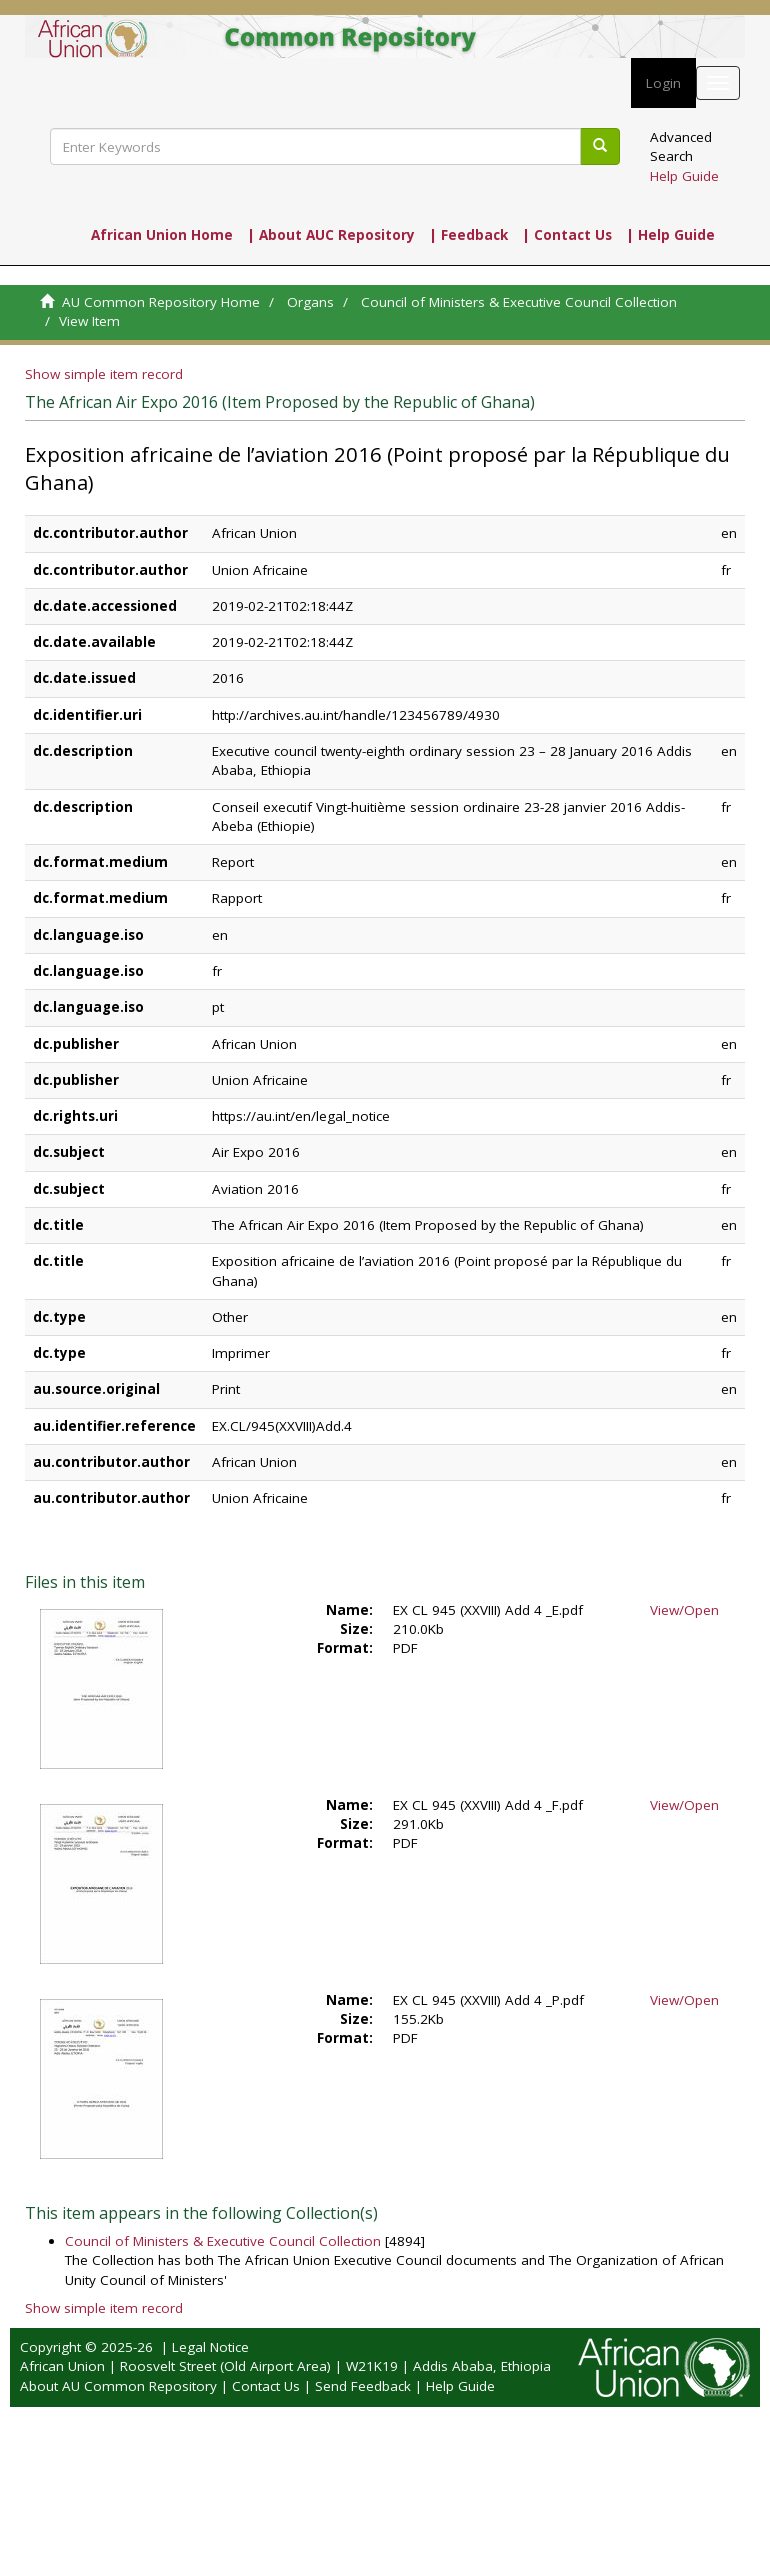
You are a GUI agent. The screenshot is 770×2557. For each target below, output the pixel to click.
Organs (310, 302)
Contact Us (266, 2386)
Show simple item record (104, 374)
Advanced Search (681, 146)
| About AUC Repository (331, 235)
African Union (62, 2366)
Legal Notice (210, 2347)
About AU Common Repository (118, 2386)
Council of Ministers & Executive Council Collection (519, 302)
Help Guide (684, 176)
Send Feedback (363, 2386)
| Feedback (468, 235)
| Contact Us (567, 235)
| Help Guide (670, 235)
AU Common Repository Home (161, 302)
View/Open (684, 1610)
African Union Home (162, 235)
